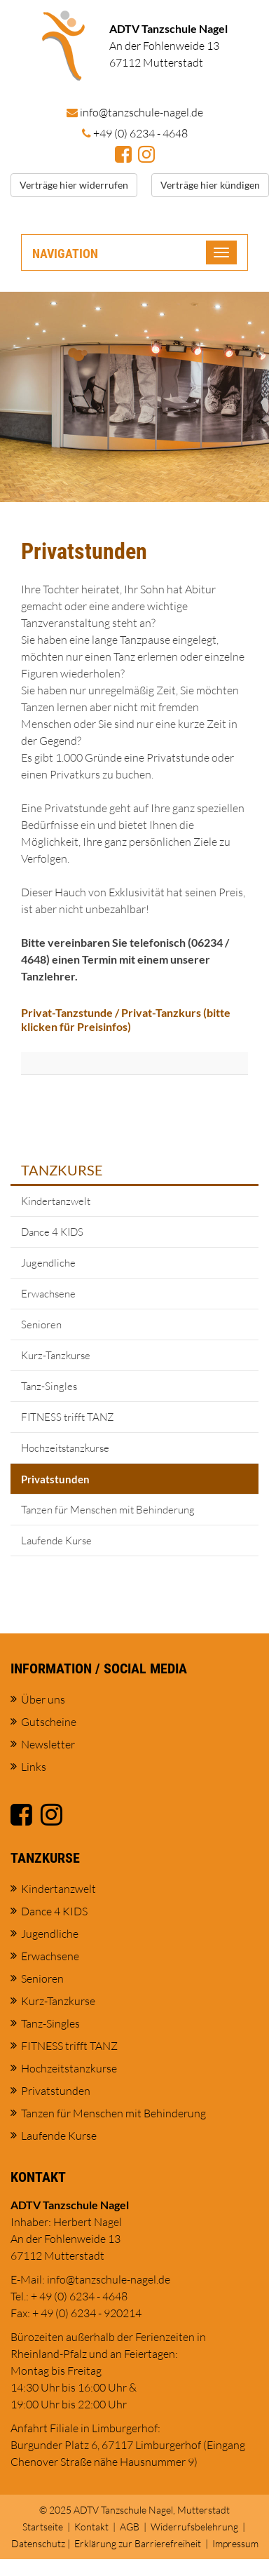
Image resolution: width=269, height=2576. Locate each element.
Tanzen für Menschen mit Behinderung (108, 1509)
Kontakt (91, 2527)
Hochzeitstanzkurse (65, 1448)
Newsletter (48, 1744)
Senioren (41, 1324)
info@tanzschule (141, 112)
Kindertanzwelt (55, 1201)
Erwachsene (48, 1293)
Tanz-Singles (49, 1386)
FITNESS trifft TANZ (67, 1417)
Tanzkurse (62, 1169)
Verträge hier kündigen (210, 185)
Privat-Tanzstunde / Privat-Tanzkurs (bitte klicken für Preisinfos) (125, 1020)
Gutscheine (48, 1722)
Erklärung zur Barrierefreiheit (137, 2543)
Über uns (43, 1699)
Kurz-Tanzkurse (55, 1355)
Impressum (235, 2543)
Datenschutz (38, 2543)
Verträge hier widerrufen (74, 185)
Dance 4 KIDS (52, 1232)
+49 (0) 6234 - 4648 (140, 133)
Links (33, 1767)
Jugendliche (48, 1262)
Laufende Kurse (56, 1540)
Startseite (42, 2527)
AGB (129, 2527)
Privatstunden (55, 1479)
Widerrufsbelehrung (194, 2527)
